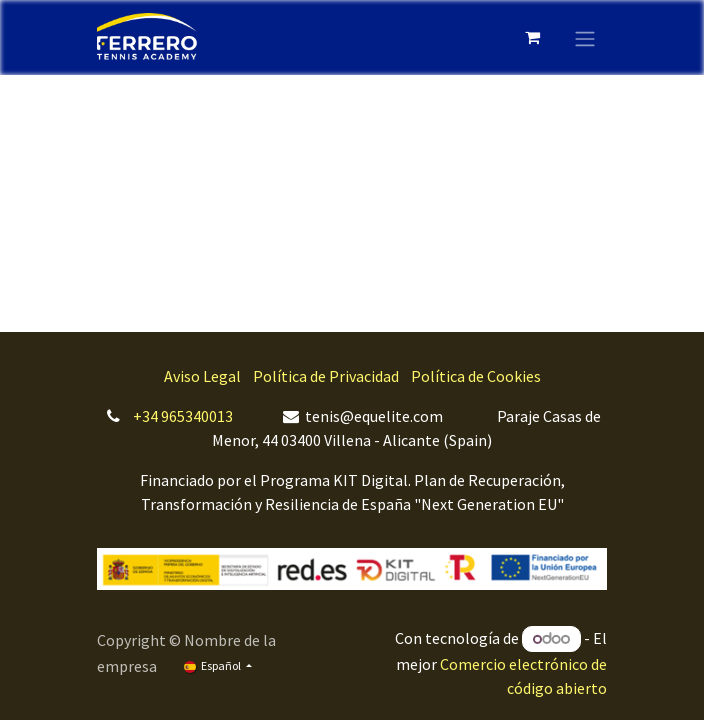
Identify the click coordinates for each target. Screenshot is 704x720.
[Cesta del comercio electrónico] (532, 37)
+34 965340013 (183, 416)
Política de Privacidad (326, 376)
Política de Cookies (476, 376)
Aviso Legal (202, 376)
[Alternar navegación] (585, 37)
